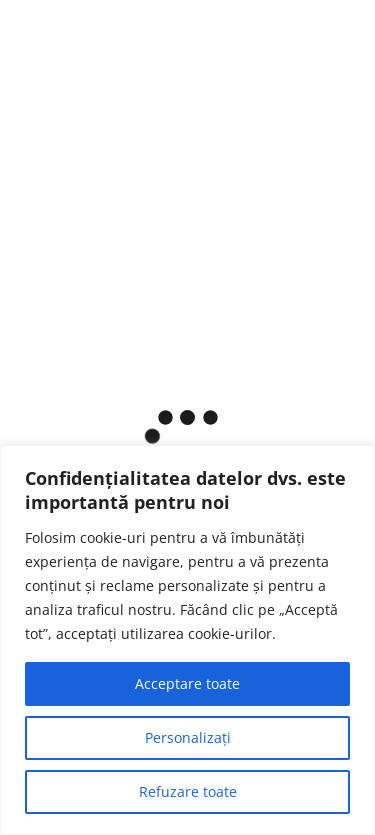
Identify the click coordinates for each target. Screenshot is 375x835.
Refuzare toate (188, 791)
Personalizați (188, 737)
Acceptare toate (187, 683)
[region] (187, 640)
